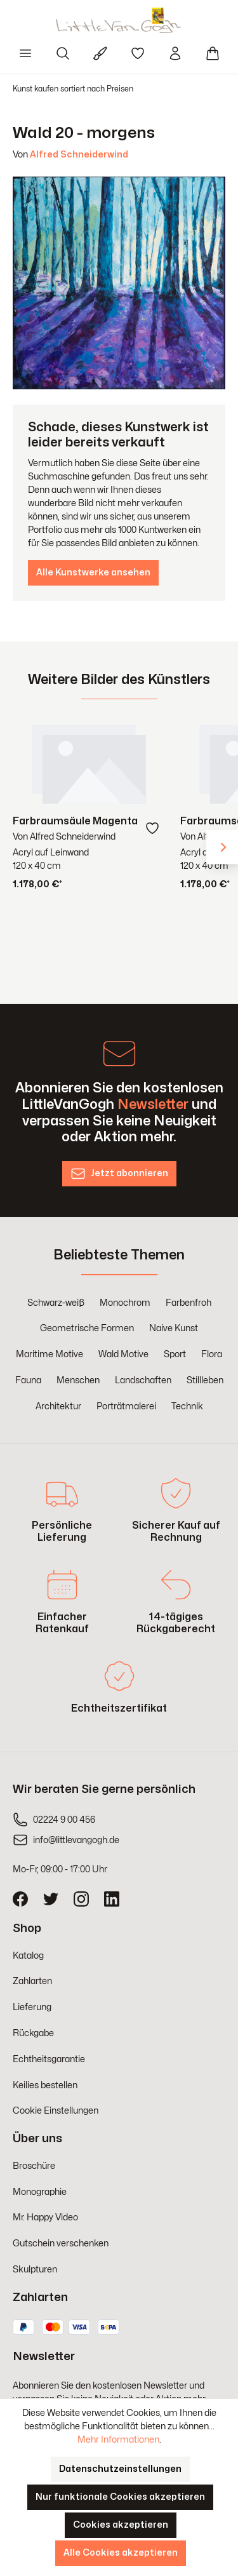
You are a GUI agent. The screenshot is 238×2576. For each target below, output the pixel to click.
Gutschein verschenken (61, 2243)
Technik (187, 1406)
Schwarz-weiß (55, 1303)
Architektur (58, 1406)
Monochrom (125, 1303)
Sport (175, 1354)
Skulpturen (35, 2269)
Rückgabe (33, 2033)
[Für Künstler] (100, 53)
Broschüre (34, 2166)
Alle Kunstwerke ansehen (93, 572)
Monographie (40, 2192)
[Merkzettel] (137, 53)
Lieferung (32, 2007)
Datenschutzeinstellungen (120, 2469)
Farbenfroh (188, 1303)
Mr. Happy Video (45, 2217)
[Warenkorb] (212, 53)
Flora (211, 1354)
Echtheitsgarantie (49, 2059)
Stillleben (205, 1380)
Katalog (28, 1956)
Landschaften (143, 1380)
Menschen (78, 1380)
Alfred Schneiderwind (79, 155)
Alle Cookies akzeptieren (120, 2553)
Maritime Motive (49, 1354)
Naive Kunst (173, 1328)
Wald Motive (123, 1354)
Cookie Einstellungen (55, 2111)
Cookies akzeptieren (120, 2525)
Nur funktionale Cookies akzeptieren (120, 2497)
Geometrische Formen (87, 1328)
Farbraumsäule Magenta (75, 821)
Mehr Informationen (118, 2440)
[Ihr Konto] (175, 53)
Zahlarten (32, 1981)
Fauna (28, 1380)
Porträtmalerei (126, 1406)
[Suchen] (63, 53)
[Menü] (25, 53)
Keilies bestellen (45, 2085)
